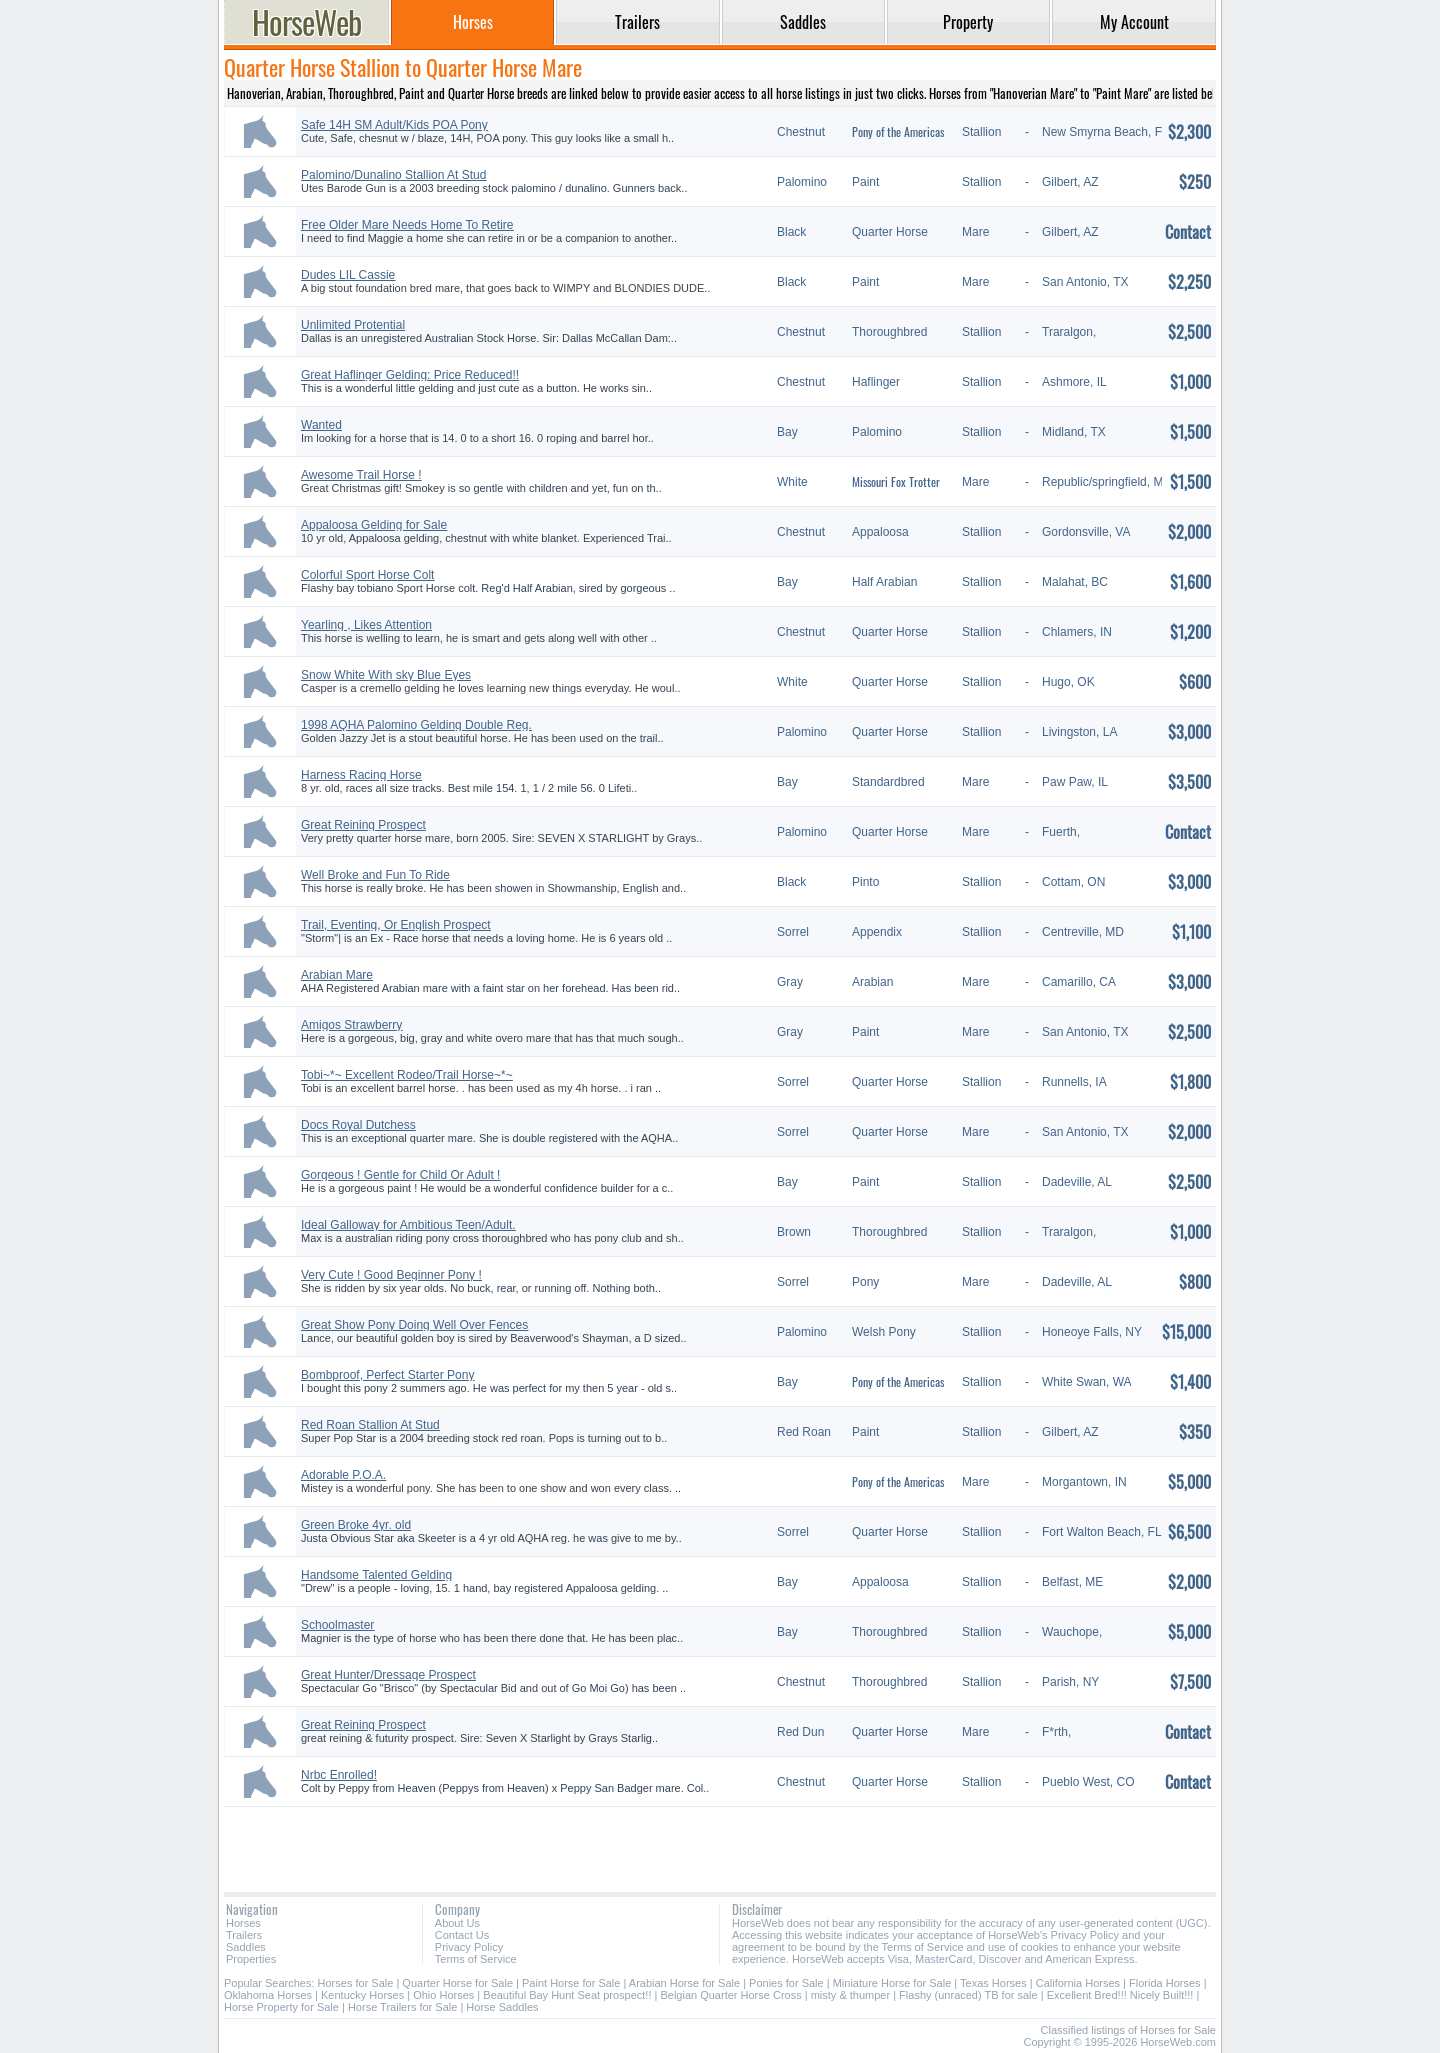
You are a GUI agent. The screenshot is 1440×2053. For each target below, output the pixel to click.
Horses (243, 1923)
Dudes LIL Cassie (348, 275)
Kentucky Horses (362, 1995)
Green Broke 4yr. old (356, 1525)
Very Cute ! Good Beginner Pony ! (391, 1275)
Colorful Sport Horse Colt (367, 575)
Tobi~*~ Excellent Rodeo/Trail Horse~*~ (407, 1075)
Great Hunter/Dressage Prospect (388, 1675)
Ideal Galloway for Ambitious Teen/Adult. (408, 1225)
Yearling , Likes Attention (366, 625)
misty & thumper (850, 1995)
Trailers (244, 1935)
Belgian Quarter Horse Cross (730, 1995)
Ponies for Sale (786, 1983)
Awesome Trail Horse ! (361, 475)
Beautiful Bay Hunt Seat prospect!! (567, 1995)
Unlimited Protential (353, 325)
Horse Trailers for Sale (402, 2007)
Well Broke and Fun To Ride (375, 875)
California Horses (1078, 1983)
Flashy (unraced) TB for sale (968, 1995)
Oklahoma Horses (268, 1995)
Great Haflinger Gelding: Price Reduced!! (410, 375)
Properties (251, 1959)
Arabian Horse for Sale (684, 1983)
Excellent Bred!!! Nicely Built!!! (1120, 1995)
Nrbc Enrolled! (339, 1775)
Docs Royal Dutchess (358, 1125)
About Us (457, 1923)
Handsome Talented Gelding (376, 1575)
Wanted (321, 425)
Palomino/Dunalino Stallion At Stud (393, 175)
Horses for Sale (356, 1983)
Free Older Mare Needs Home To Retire (407, 225)
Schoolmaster (337, 1625)
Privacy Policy (469, 1947)
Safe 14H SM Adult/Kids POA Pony (394, 125)
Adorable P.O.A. (343, 1475)
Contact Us (462, 1935)
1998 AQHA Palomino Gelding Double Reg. (416, 725)
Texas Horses (993, 1983)
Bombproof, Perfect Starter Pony (387, 1375)
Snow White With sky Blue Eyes (386, 675)
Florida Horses (1165, 1983)
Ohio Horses (443, 1995)
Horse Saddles (502, 2007)
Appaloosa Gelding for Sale (374, 525)
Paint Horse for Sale (571, 1983)
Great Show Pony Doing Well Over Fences (414, 1325)
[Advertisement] (720, 1842)
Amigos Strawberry (351, 1025)
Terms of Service (476, 1959)
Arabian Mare (337, 975)
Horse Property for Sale (281, 2007)
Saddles (246, 1947)
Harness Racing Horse (361, 775)
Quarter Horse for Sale (457, 1983)
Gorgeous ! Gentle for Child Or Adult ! (400, 1175)
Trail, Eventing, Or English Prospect (396, 925)
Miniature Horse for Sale (892, 1983)
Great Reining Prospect (363, 825)
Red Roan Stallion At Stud (370, 1425)
